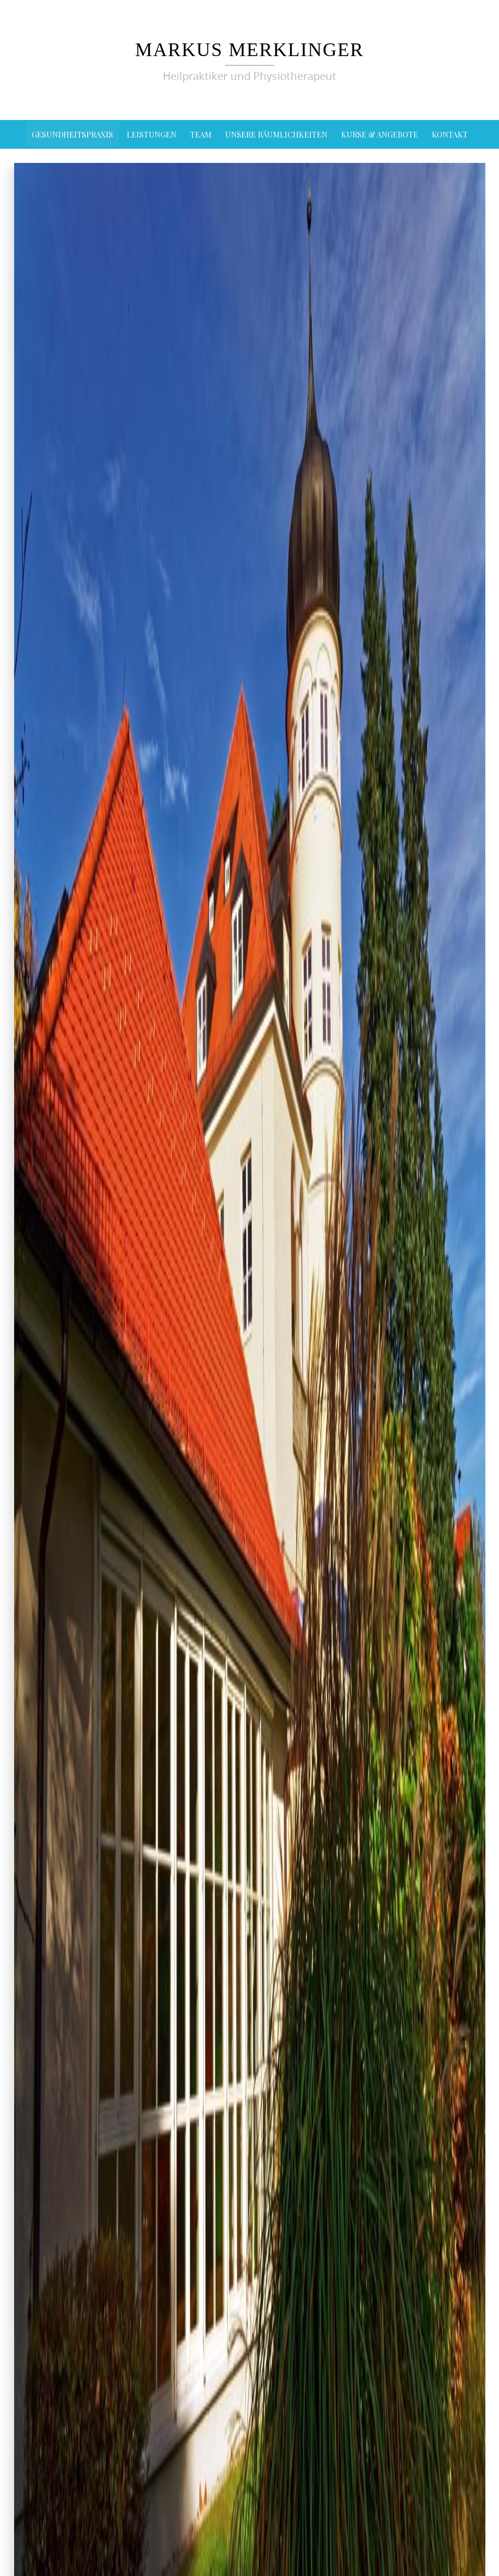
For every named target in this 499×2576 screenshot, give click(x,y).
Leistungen (151, 134)
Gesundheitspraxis (72, 134)
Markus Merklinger (249, 49)
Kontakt (450, 134)
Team (200, 134)
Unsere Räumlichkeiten (276, 134)
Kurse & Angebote (379, 134)
